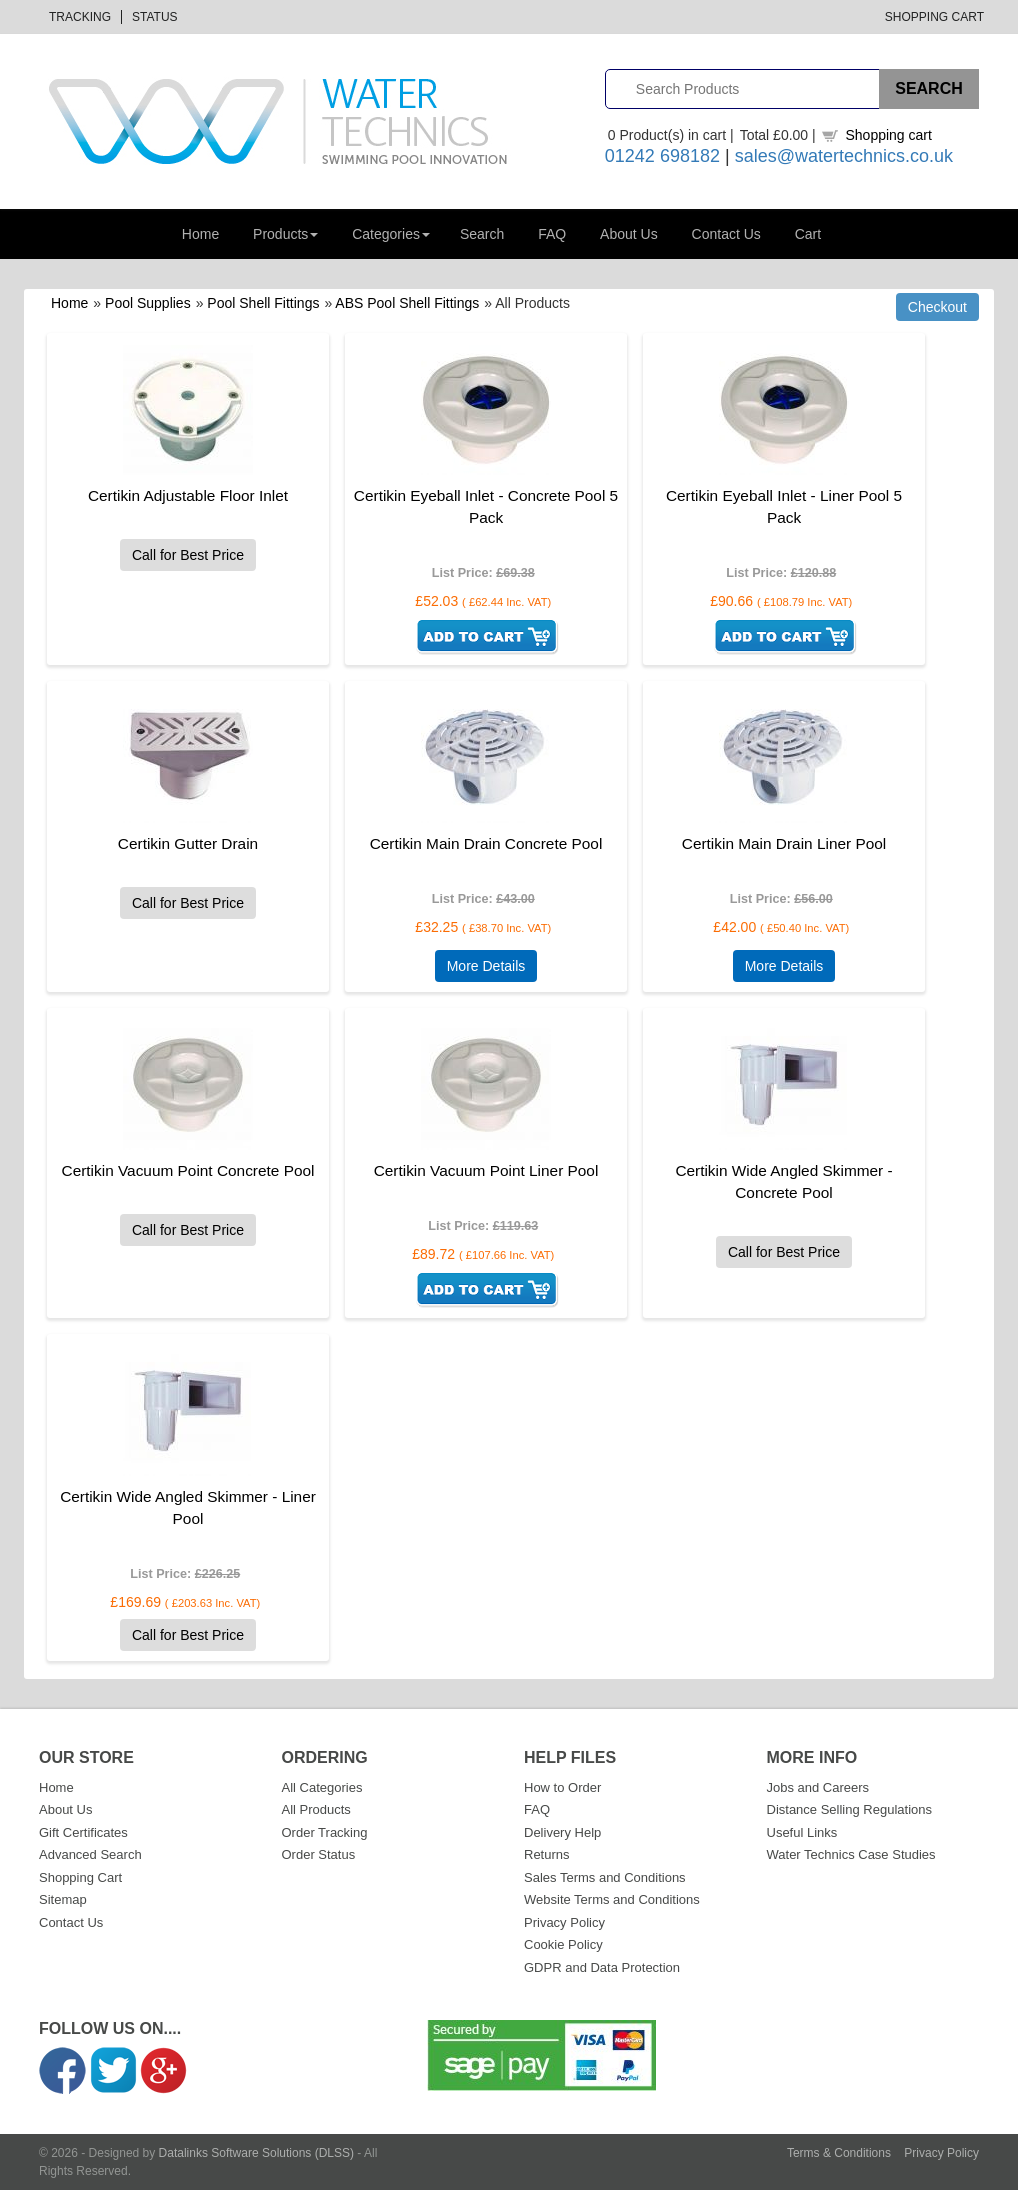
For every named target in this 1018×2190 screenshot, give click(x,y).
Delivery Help (562, 1832)
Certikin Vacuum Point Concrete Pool (188, 1170)
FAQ (552, 234)
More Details (486, 966)
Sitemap (63, 1899)
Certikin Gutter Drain (188, 843)
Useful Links (802, 1832)
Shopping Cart (934, 17)
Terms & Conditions (839, 2153)
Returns (547, 1854)
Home (200, 234)
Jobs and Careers (818, 1787)
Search (482, 234)
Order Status (319, 1854)
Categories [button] (391, 234)
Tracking (80, 17)
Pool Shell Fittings (263, 303)
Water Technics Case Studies (851, 1854)
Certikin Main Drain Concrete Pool (486, 843)
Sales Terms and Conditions (605, 1877)
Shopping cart (888, 135)
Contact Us (726, 234)
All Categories (322, 1787)
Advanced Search (90, 1854)
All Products (316, 1809)
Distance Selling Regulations (849, 1809)
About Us (629, 234)
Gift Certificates (83, 1832)
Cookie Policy (563, 1944)
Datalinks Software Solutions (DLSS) (256, 2153)
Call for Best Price (188, 555)
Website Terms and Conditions (612, 1899)
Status (155, 17)
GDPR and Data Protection (602, 1967)
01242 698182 (662, 156)
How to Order (562, 1787)
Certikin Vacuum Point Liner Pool (486, 1170)
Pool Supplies (148, 303)
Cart (808, 234)
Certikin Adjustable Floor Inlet (188, 495)
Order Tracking (325, 1832)
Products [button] (285, 234)
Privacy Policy (564, 1922)
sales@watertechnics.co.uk (844, 156)
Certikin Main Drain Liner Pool (784, 843)
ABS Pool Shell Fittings (407, 303)
